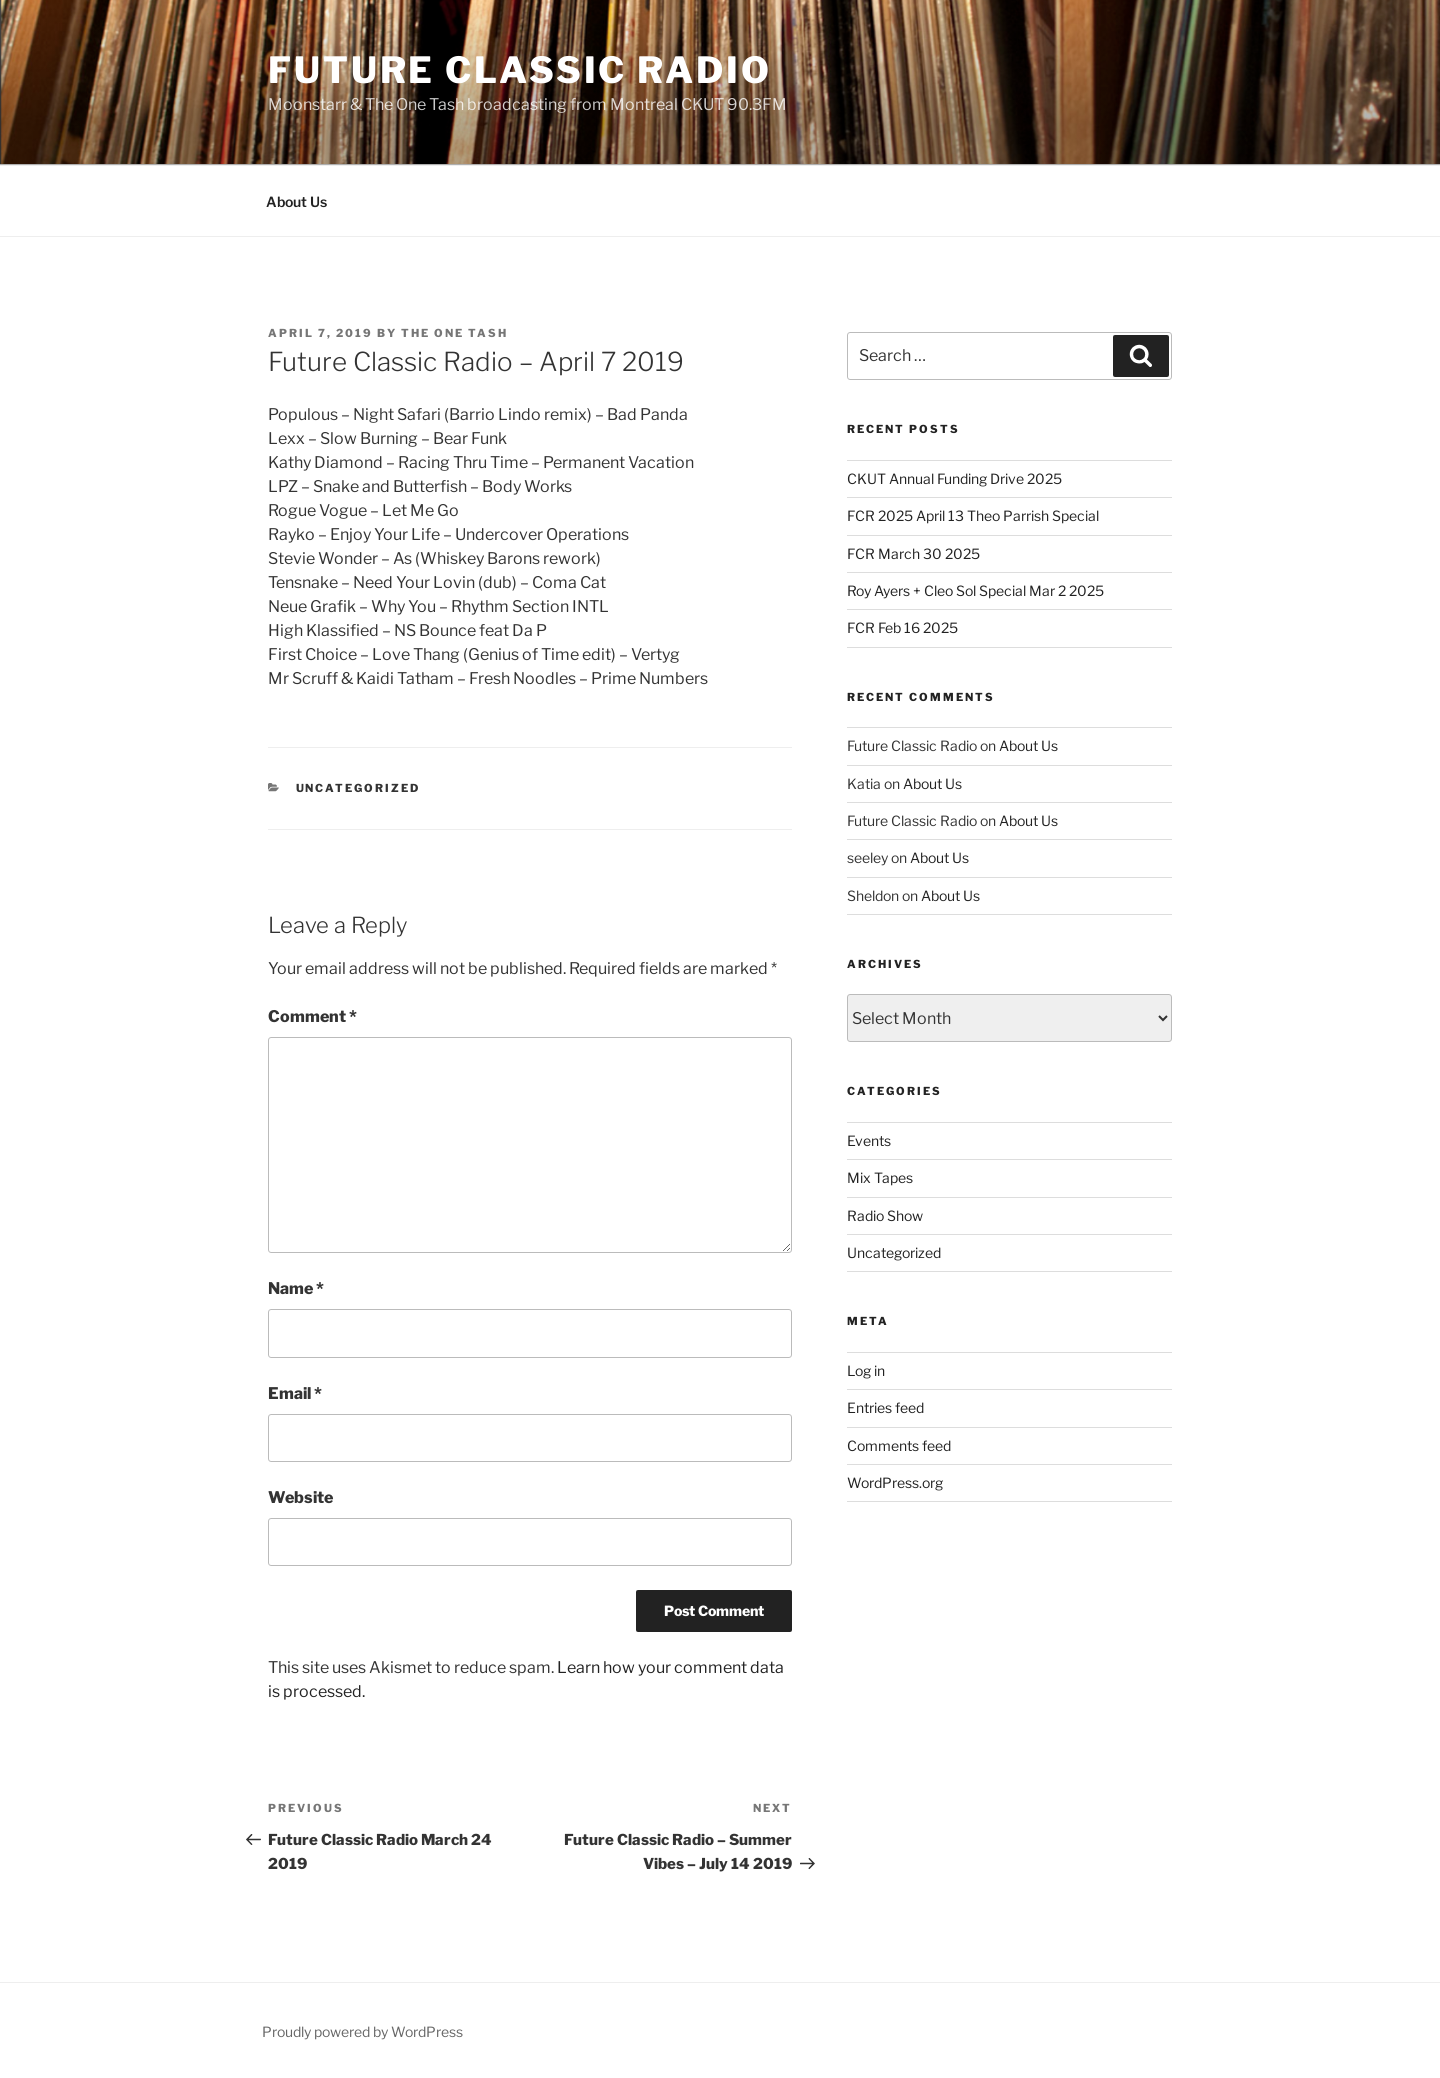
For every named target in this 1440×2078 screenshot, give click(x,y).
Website (300, 1497)
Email (295, 1393)
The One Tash (454, 333)
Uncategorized (358, 788)
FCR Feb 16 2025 (902, 627)
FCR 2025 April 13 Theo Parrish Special (973, 515)
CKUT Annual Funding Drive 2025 (954, 478)
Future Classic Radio (520, 70)
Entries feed (885, 1407)
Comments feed (899, 1445)
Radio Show (885, 1215)
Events (869, 1140)
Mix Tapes (880, 1177)
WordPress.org (895, 1482)
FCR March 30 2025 (913, 553)
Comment (312, 1016)
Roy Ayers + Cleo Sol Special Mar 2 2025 (975, 590)
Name (296, 1288)
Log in (866, 1370)
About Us (296, 201)
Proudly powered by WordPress (362, 2031)
